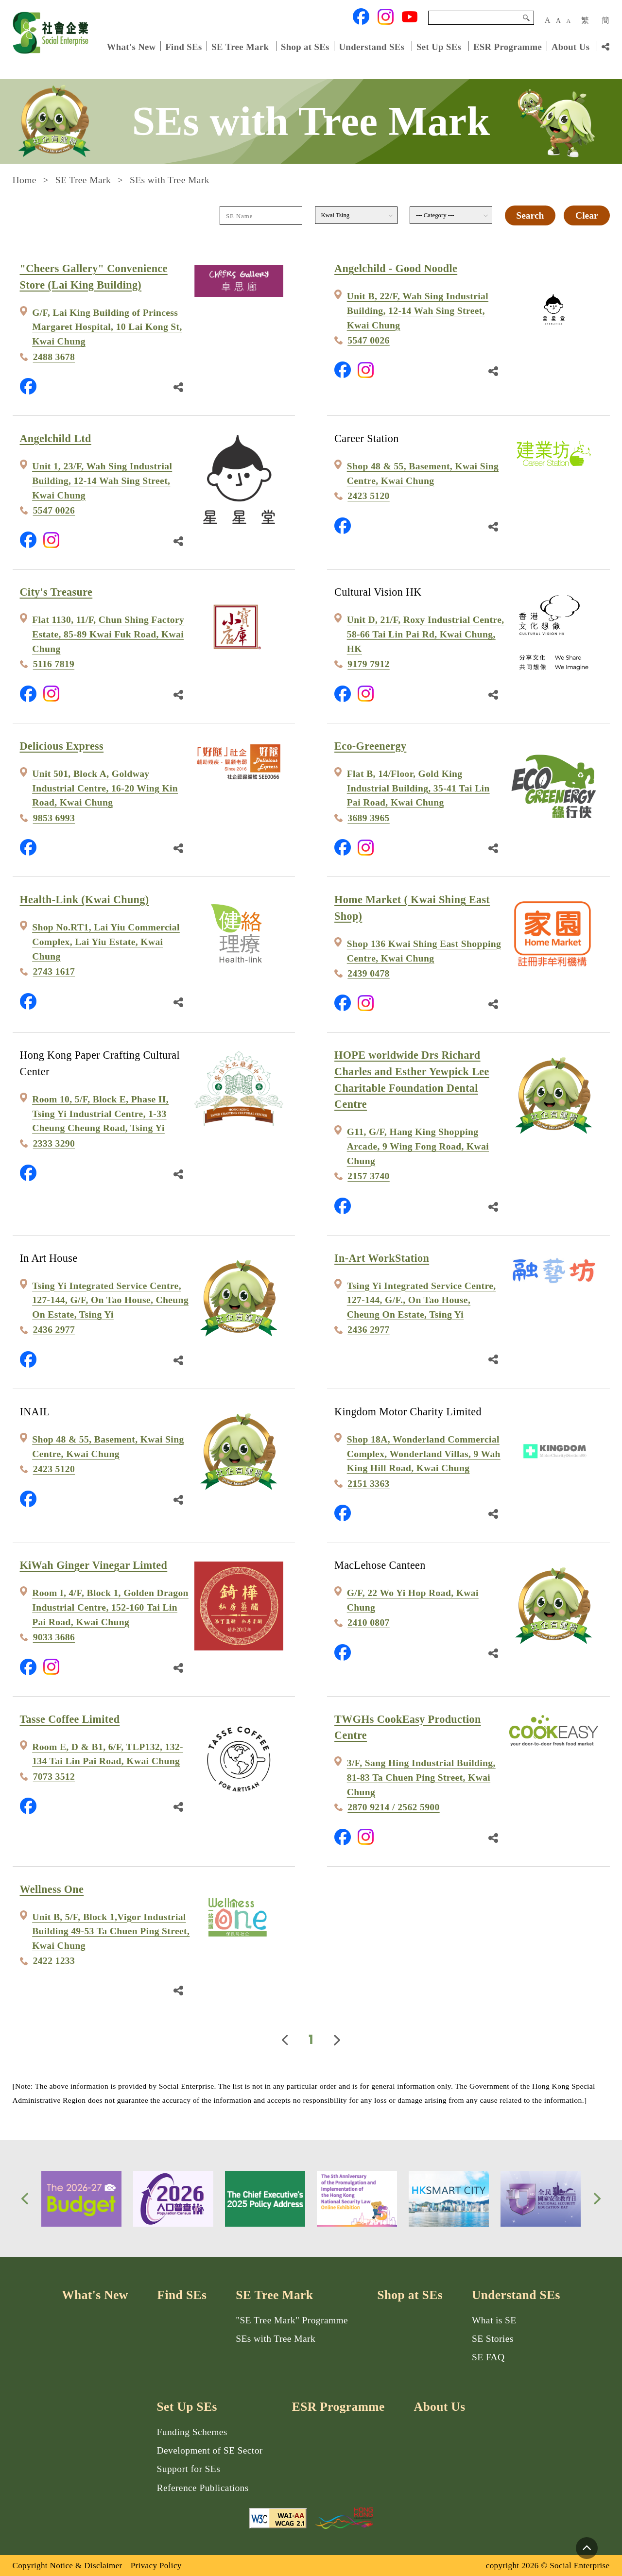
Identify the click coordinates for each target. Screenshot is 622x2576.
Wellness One (52, 1889)
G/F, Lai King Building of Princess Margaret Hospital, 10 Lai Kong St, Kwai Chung (107, 327)
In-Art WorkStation (381, 1258)
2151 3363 (368, 1483)
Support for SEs (189, 2469)
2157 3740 (368, 1176)
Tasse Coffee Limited (70, 1719)
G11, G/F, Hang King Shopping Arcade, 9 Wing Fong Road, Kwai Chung (418, 1146)
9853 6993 (54, 818)
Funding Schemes (192, 2432)
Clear (586, 215)
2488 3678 (54, 357)
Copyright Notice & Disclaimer (67, 2565)
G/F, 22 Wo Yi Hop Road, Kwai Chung (413, 1600)
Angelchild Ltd (55, 438)
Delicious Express (62, 746)
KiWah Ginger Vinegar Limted (94, 1565)
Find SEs (183, 46)
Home (24, 180)
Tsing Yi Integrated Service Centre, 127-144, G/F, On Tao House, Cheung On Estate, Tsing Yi (110, 1300)
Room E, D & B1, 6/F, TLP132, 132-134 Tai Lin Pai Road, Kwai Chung (107, 1754)
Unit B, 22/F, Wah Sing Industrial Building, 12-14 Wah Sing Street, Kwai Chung (417, 310)
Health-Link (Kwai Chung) (84, 899)
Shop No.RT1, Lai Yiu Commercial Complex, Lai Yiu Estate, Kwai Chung (106, 941)
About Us (570, 46)
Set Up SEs (438, 46)
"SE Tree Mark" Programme (292, 2320)
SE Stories (493, 2339)
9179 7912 (368, 664)
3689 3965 (368, 818)
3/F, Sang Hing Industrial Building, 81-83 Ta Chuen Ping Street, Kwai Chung (421, 1777)
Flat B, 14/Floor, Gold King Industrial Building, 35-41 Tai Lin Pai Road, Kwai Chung (418, 788)
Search (526, 18)
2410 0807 (368, 1622)
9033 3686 (54, 1637)
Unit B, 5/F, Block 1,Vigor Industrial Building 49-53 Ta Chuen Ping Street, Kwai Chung (111, 1931)
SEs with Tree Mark (275, 2339)
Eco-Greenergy (370, 746)
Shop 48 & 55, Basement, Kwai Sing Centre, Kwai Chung (423, 473)
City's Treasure (56, 592)
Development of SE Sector (210, 2450)
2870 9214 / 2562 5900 (393, 1807)
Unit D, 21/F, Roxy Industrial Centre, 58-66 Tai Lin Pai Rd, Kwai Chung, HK (425, 634)
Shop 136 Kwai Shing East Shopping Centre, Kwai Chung (424, 951)
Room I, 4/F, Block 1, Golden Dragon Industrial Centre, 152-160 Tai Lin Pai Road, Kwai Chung (110, 1607)
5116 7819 (53, 664)
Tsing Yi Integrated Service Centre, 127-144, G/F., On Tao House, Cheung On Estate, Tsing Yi (421, 1300)
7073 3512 (54, 1776)
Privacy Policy (156, 2565)
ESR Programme (507, 46)
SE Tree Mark (241, 46)
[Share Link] (605, 46)
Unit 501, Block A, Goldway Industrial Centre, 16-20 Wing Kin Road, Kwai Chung (105, 788)
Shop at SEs (305, 46)
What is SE (494, 2320)
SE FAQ (488, 2357)
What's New (131, 46)
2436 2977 (54, 1329)
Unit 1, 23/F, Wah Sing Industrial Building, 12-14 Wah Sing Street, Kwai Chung (102, 480)
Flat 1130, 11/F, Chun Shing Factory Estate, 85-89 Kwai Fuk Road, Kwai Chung (108, 634)
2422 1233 (54, 1961)
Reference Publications (203, 2488)
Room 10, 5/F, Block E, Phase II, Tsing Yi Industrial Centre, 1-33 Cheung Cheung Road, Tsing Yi (100, 1113)
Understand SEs (371, 46)
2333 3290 (54, 1143)
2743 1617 (54, 971)
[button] (25, 2199)
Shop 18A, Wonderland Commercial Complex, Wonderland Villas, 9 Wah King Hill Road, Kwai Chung (424, 1453)
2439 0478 (368, 973)
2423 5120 (368, 496)
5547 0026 (368, 340)
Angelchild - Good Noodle (395, 268)
